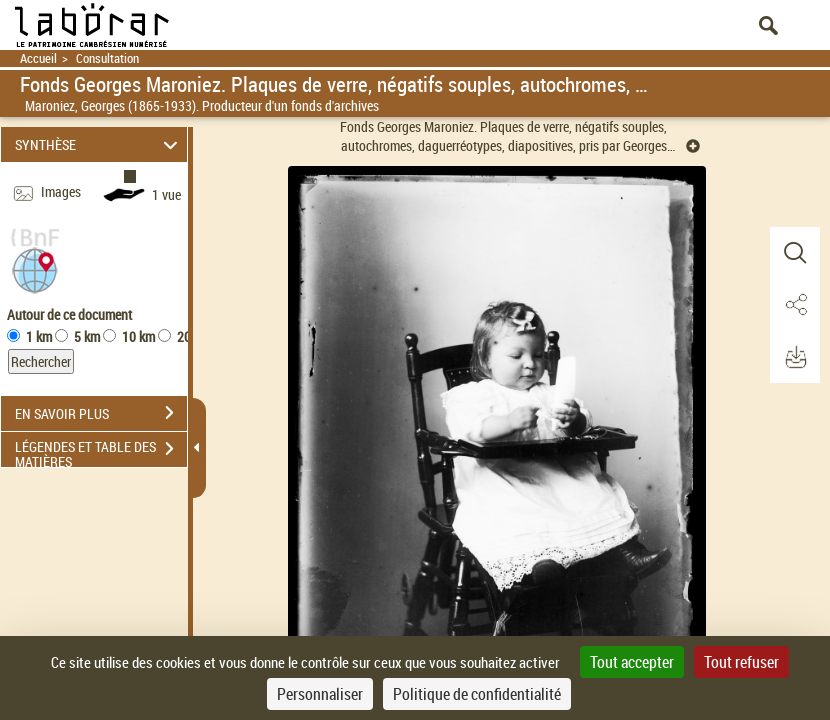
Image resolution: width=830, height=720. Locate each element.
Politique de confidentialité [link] (477, 694)
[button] (35, 268)
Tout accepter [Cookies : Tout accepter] (632, 662)
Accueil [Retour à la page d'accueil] (38, 58)
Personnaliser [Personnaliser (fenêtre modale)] (320, 694)
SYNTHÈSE (99, 144)
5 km (87, 336)
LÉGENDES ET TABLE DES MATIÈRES (101, 451)
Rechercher (41, 361)
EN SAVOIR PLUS (101, 413)
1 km (39, 336)
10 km (138, 336)
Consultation (107, 58)
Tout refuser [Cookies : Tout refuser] (741, 662)
